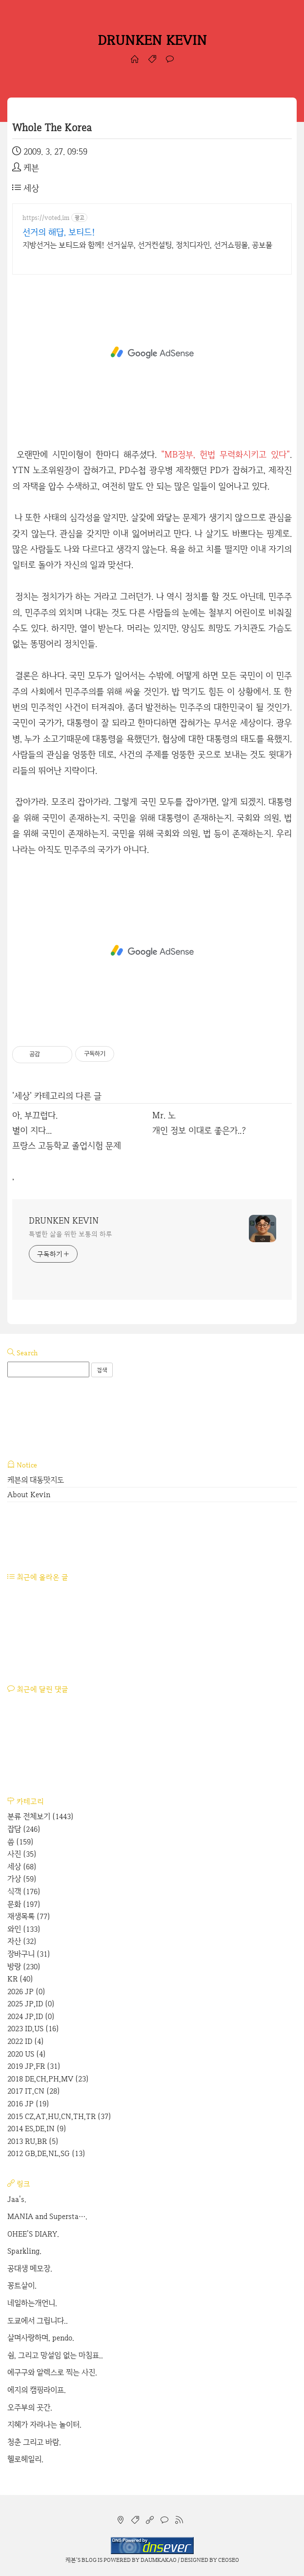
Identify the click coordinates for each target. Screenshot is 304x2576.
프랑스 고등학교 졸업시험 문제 (66, 1145)
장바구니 (28, 1954)
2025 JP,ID (31, 2004)
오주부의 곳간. (29, 2407)
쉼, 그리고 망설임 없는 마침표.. (55, 2355)
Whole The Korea (52, 127)
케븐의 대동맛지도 (35, 1480)
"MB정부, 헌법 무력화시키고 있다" (225, 454)
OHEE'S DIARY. (33, 2234)
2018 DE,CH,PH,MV (48, 2079)
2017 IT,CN (33, 2091)
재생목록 (28, 1916)
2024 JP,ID (31, 2016)
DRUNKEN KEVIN (152, 40)
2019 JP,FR (34, 2066)
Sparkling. (24, 2251)
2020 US (26, 2054)
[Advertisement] (152, 352)
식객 (24, 1891)
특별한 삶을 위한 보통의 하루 (70, 1233)
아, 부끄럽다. (35, 1115)
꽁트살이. (22, 2285)
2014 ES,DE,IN (36, 2128)
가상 (22, 1879)
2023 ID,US (33, 2028)
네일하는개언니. (32, 2303)
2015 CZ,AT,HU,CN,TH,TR (59, 2116)
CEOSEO (228, 2560)
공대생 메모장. (29, 2268)
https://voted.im (45, 218)
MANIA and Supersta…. (47, 2216)
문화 (24, 1904)
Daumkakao (159, 2560)
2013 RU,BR (33, 2141)
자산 (22, 1941)
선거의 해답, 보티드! (58, 232)
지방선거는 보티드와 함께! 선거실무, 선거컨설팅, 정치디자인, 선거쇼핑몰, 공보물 (147, 245)
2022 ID (25, 2041)
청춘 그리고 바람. (34, 2442)
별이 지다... (32, 1130)
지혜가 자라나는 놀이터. (44, 2424)
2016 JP (28, 2104)
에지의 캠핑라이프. (36, 2390)
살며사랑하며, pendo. (40, 2338)
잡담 (24, 1829)
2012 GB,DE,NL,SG (46, 2153)
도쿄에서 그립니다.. (37, 2321)
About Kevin (28, 1494)
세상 (25, 188)
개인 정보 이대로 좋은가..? (199, 1130)
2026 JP (26, 1991)
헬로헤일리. (25, 2459)
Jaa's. (16, 2199)
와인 (24, 1929)
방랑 (24, 1967)
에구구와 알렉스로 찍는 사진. (52, 2372)
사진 (22, 1854)
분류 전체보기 (40, 1816)
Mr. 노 (164, 1115)
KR (20, 1979)
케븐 (70, 2560)
